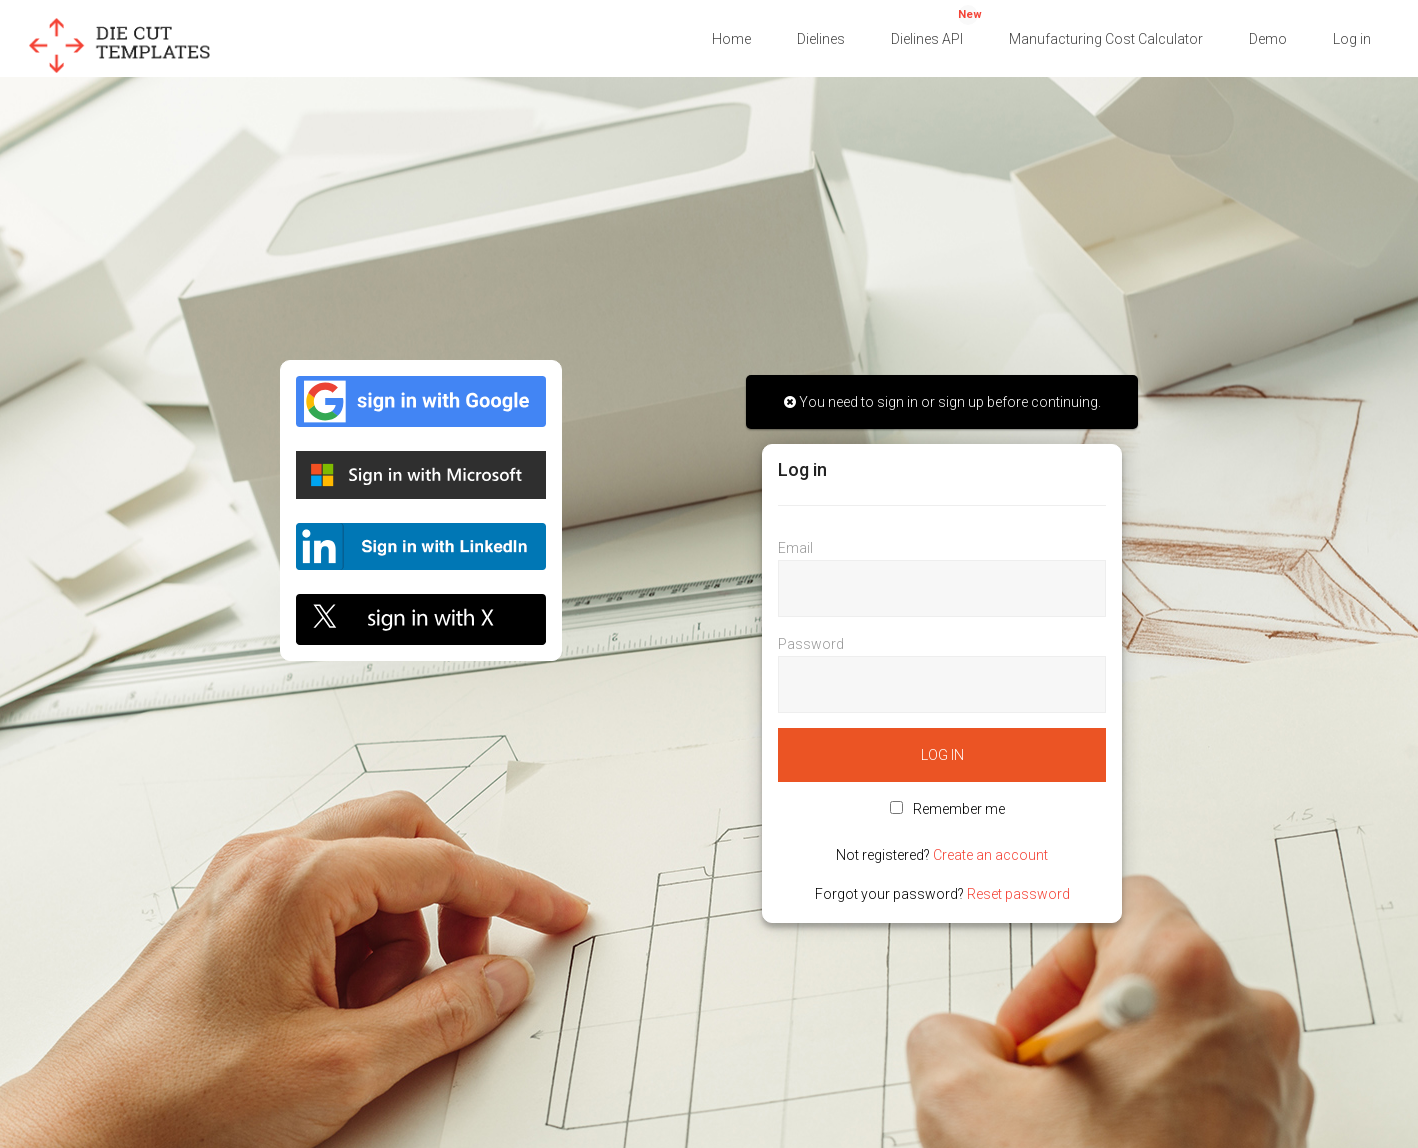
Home (731, 39)
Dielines (821, 39)
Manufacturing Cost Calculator (1106, 39)
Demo (1268, 39)
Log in (1352, 39)
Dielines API (936, 26)
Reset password (1018, 894)
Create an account (990, 855)
